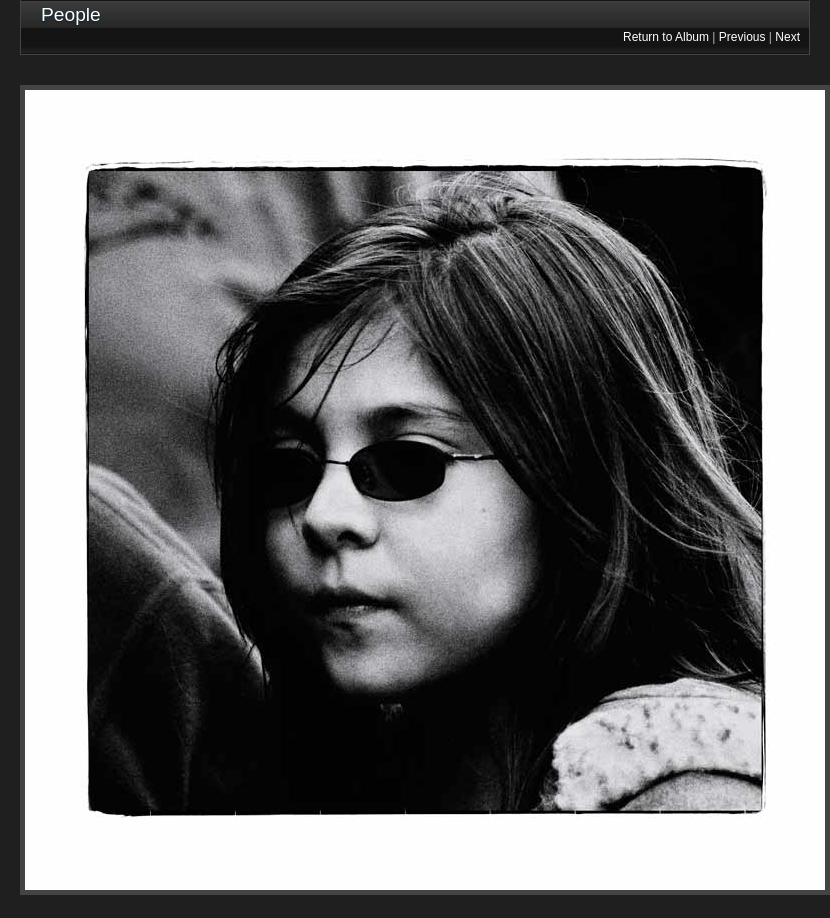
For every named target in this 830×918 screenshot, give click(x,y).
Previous (742, 37)
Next (787, 37)
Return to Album (666, 37)
